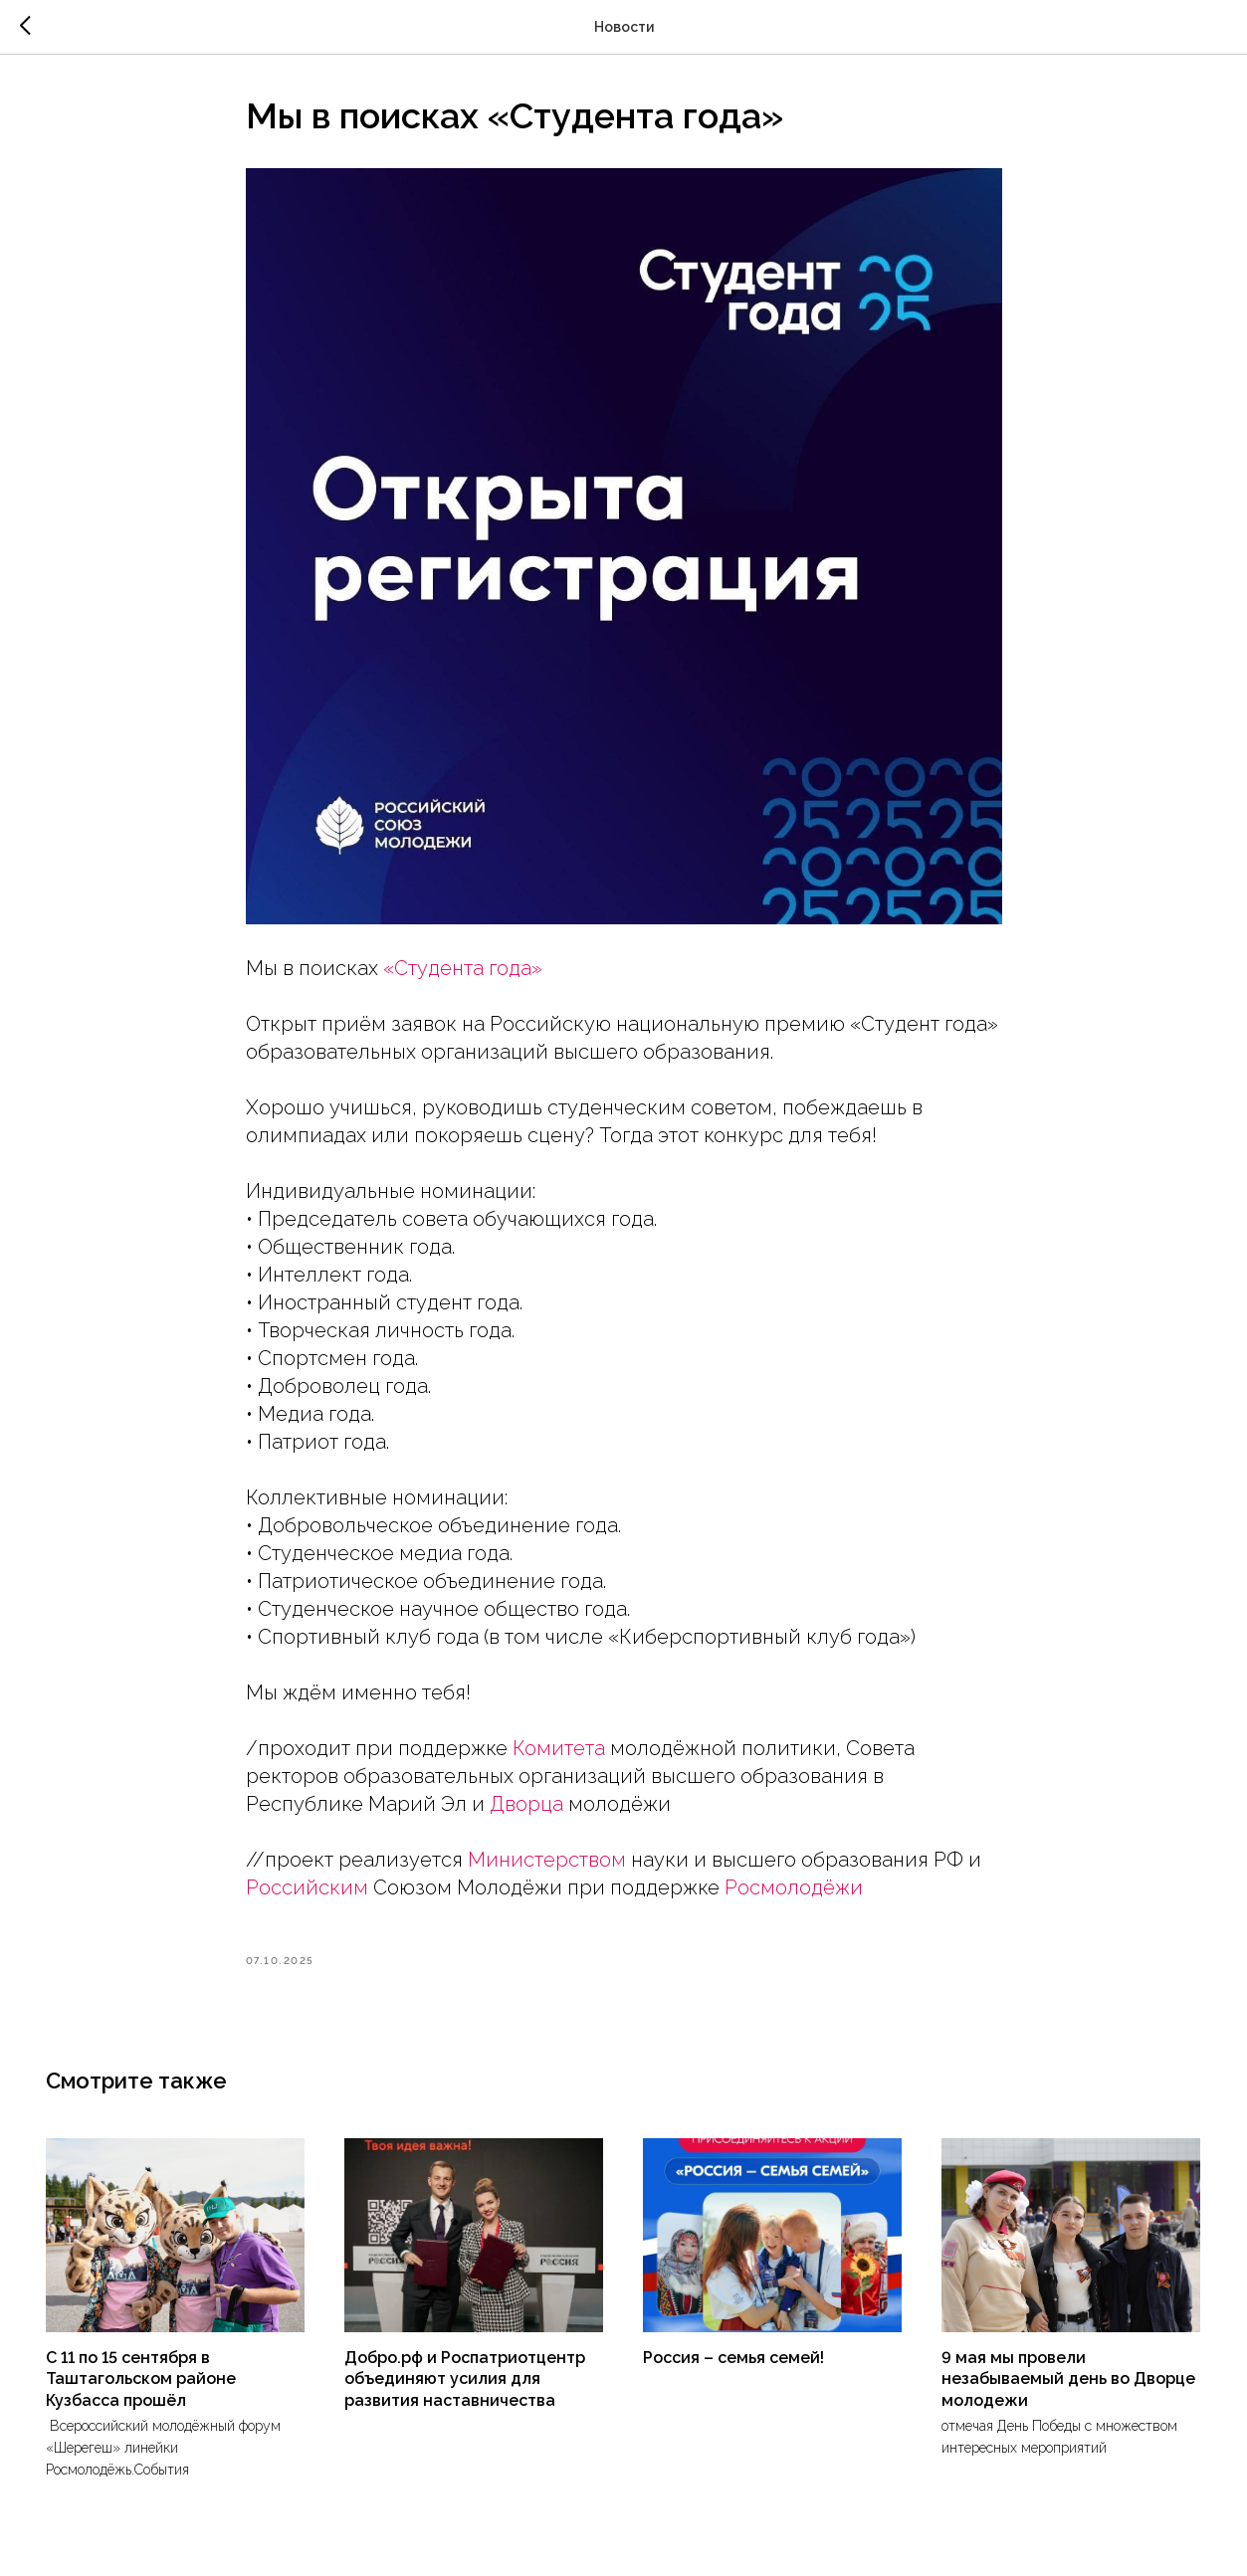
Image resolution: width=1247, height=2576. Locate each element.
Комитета (559, 1748)
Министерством (547, 1860)
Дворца (526, 1804)
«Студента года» (462, 968)
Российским (307, 1887)
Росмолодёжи (794, 1887)
